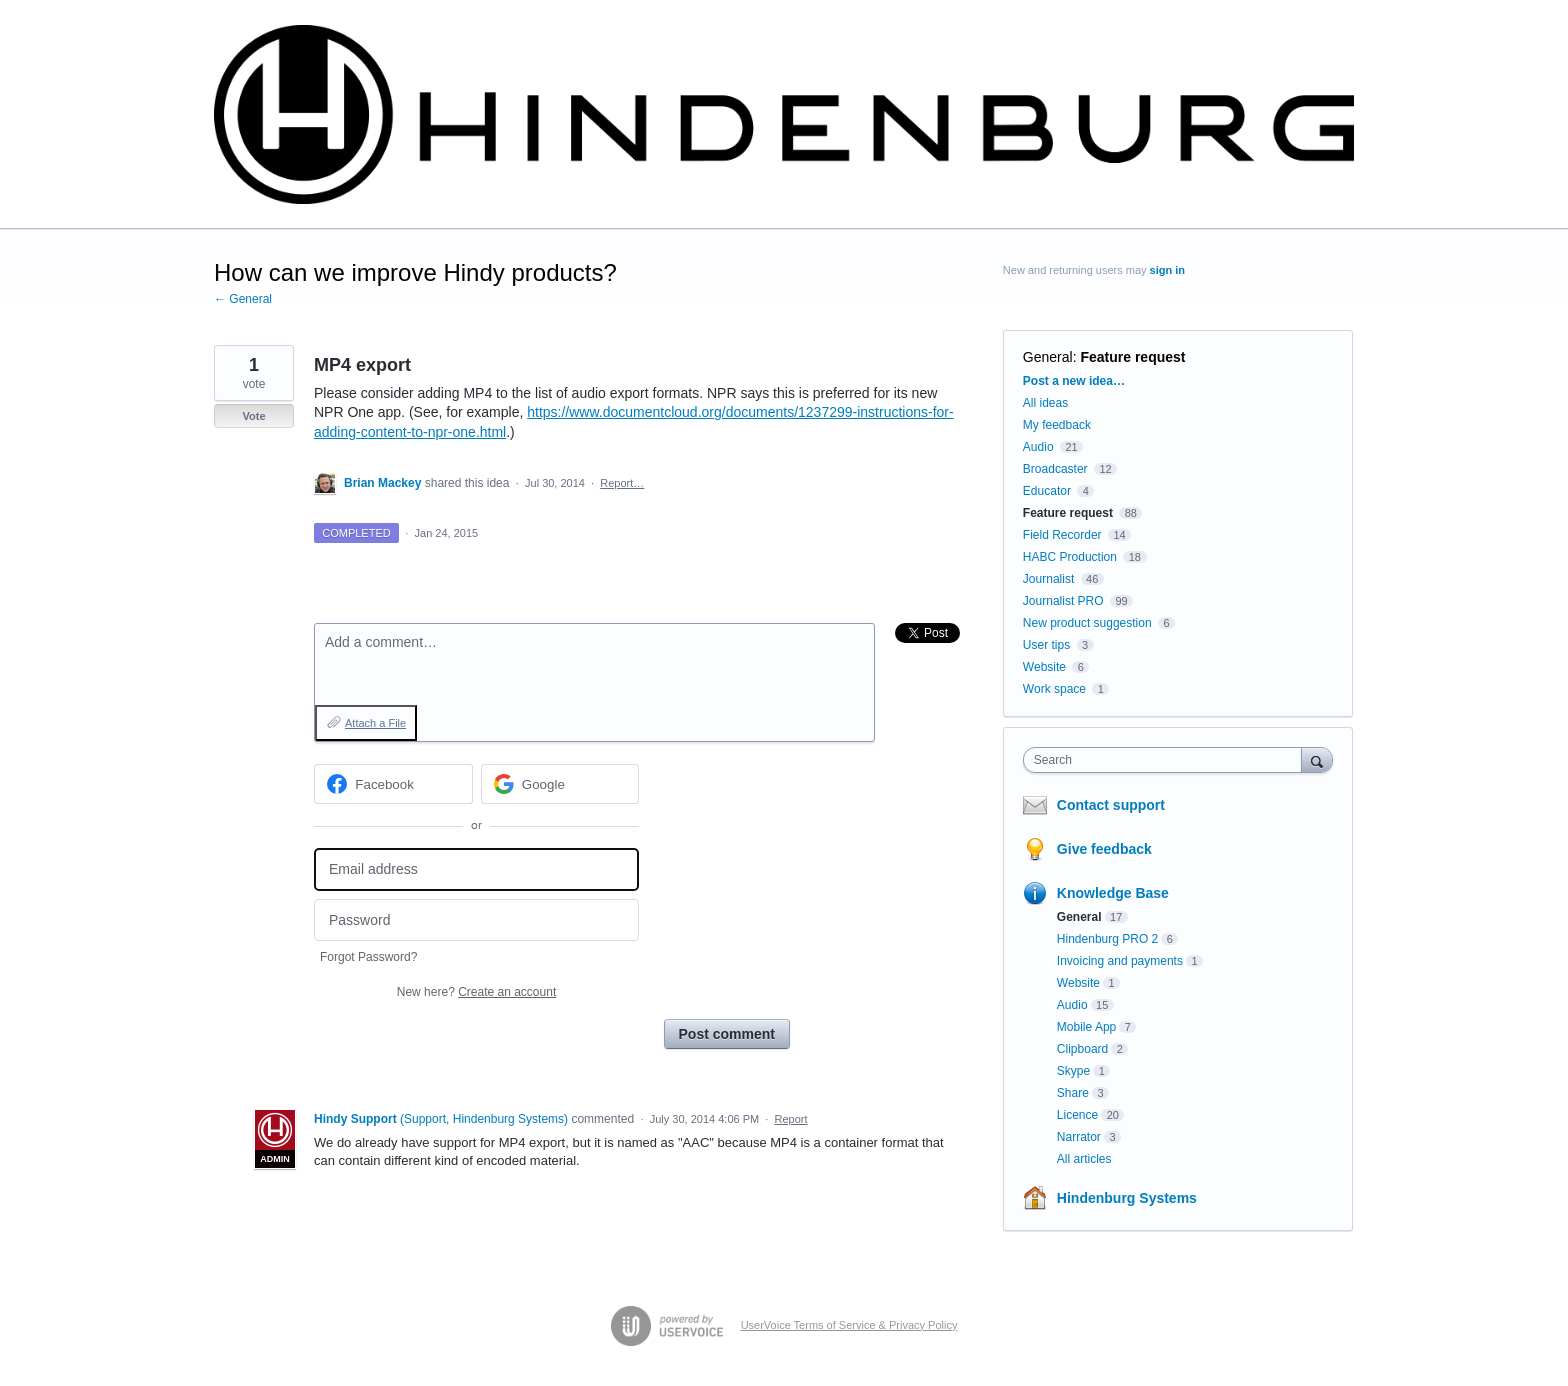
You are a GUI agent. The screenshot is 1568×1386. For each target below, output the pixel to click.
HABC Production (1070, 557)
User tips (1046, 645)
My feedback (1057, 425)
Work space (1054, 689)
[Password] (476, 920)
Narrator (1079, 1137)
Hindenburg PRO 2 (1107, 939)
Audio (1038, 447)
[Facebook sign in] (393, 784)
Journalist (1048, 579)
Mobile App (1086, 1027)
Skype (1073, 1071)
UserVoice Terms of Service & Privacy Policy (849, 1325)
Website (1044, 667)
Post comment (727, 1034)
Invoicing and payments (1120, 961)
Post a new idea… (1074, 381)
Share (1073, 1093)
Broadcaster (1055, 469)
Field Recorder (1062, 535)
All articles (1084, 1159)
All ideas (1045, 403)
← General (243, 299)
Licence (1077, 1115)
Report (790, 1119)
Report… (622, 483)
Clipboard (1082, 1049)
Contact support (1111, 805)
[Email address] (476, 869)
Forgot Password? (368, 957)
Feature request (1132, 357)
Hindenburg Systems (1127, 1198)
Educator (1047, 491)
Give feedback (1104, 849)
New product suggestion (1087, 623)
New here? (476, 992)
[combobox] (1167, 760)
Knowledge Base (1113, 893)
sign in (1167, 270)
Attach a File (375, 723)
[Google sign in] (560, 784)
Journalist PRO (1063, 601)
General (1048, 357)
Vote (253, 416)
